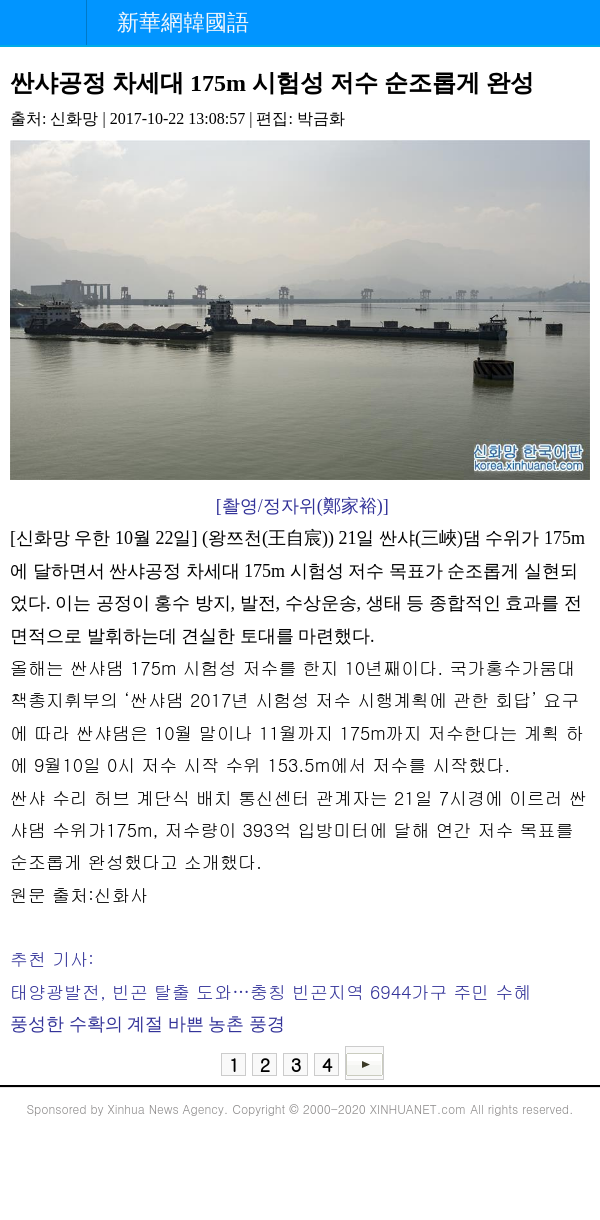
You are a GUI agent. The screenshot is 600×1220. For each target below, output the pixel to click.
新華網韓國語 (183, 22)
